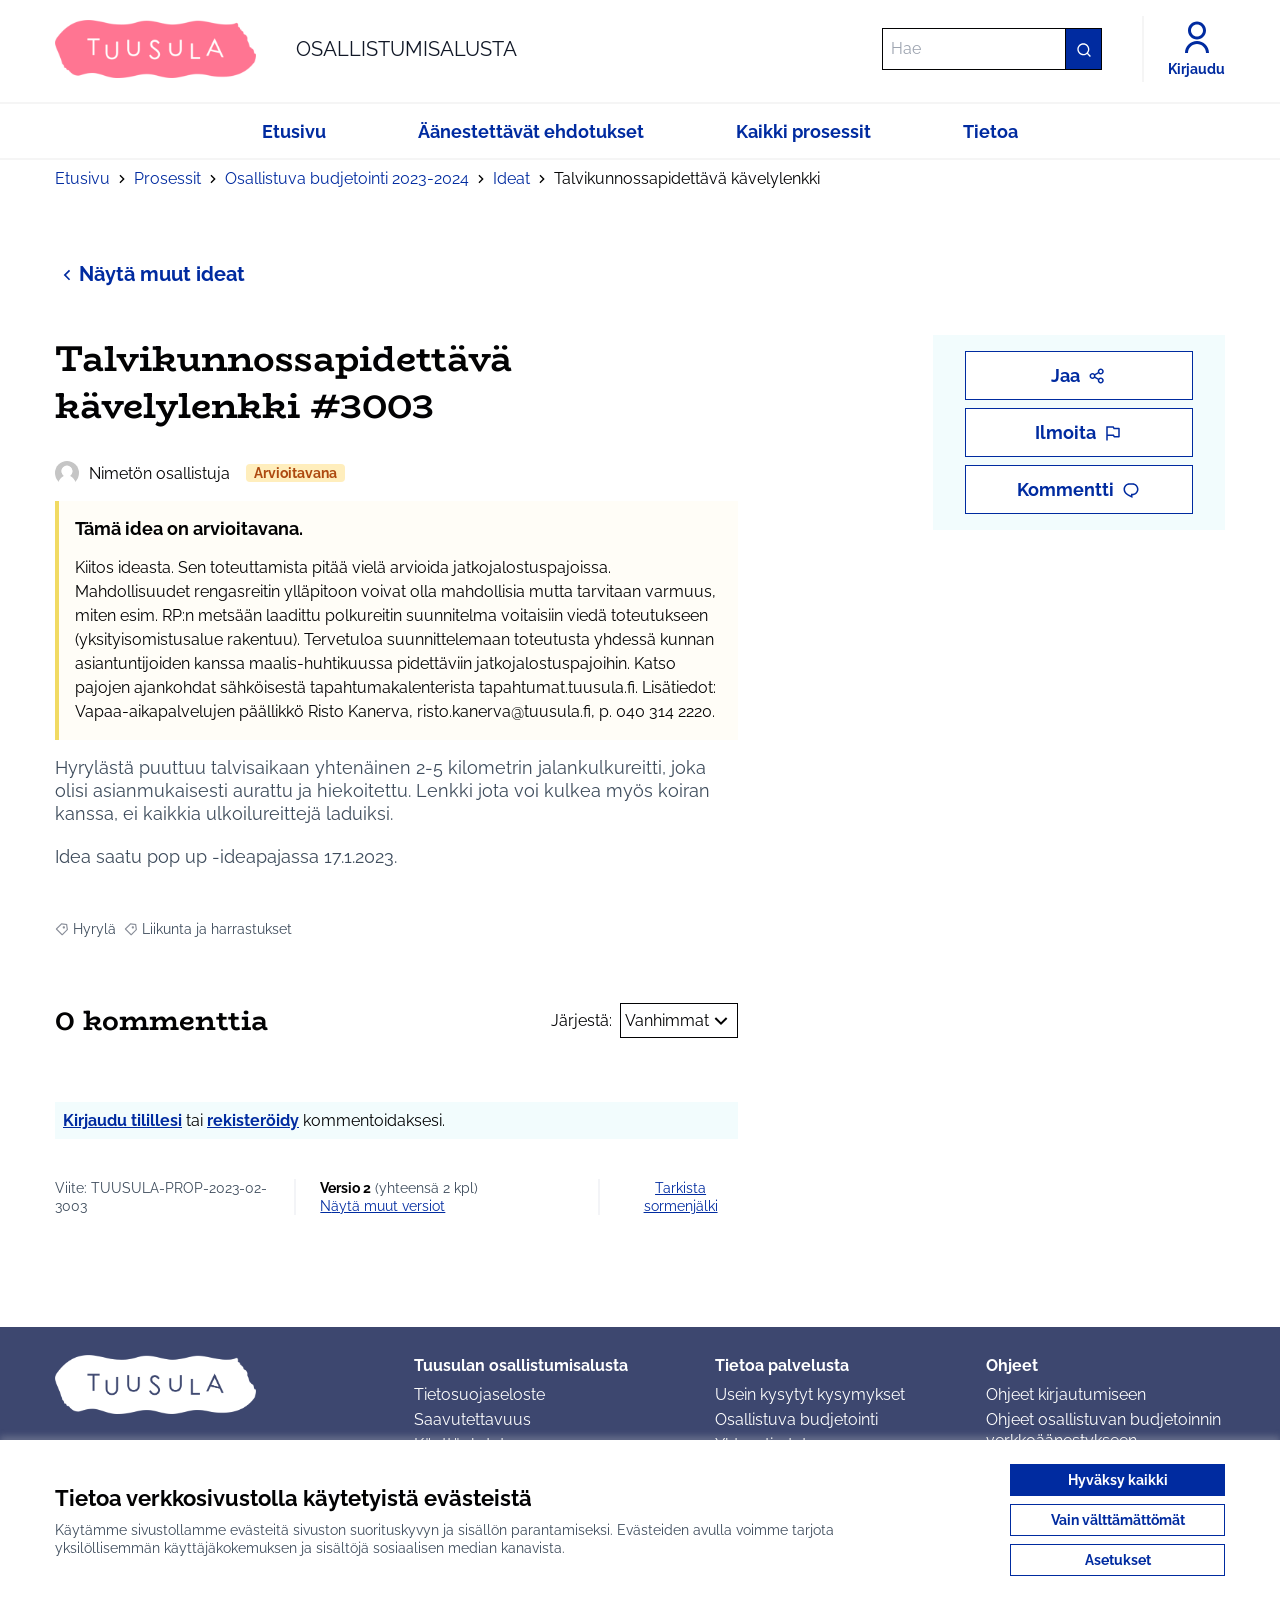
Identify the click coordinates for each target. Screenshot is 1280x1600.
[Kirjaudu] (1196, 49)
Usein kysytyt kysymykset (810, 1394)
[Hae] (992, 49)
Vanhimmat (679, 1021)
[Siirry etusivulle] (286, 49)
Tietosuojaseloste (479, 1394)
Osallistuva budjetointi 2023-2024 (347, 178)
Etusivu (82, 178)
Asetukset (1118, 1560)
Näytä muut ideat (150, 273)
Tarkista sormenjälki (681, 1197)
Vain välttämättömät (1118, 1520)
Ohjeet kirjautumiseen (1066, 1394)
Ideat (511, 178)
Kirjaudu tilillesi (122, 1120)
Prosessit (167, 178)
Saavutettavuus (472, 1419)
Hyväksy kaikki (1118, 1480)
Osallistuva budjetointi (796, 1419)
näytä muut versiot (382, 1206)
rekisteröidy (253, 1120)
